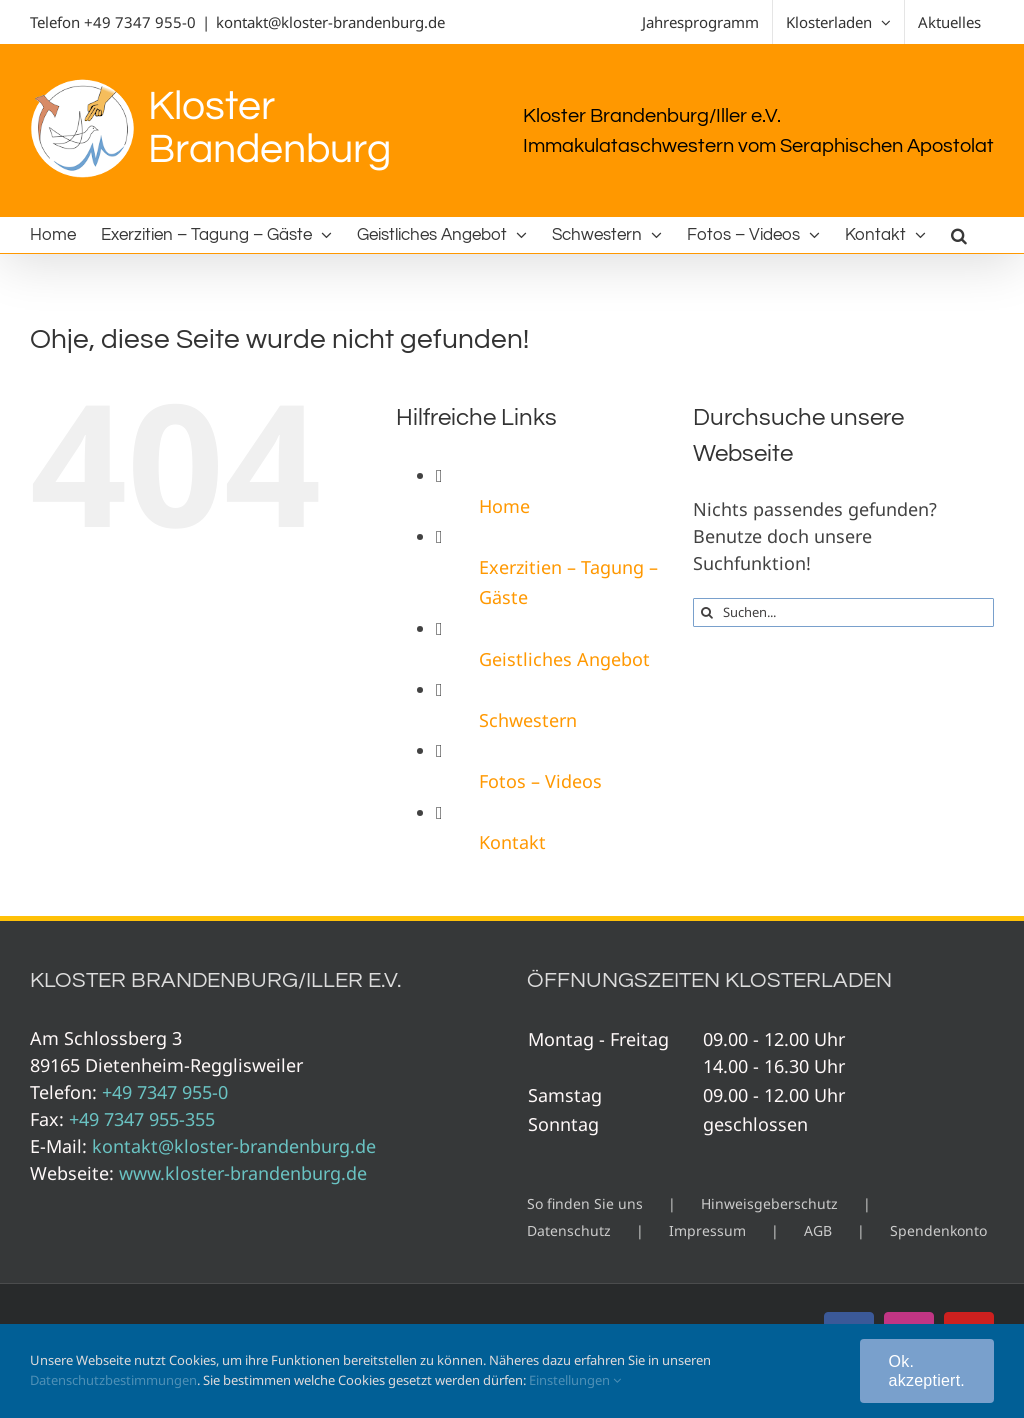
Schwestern (528, 720)
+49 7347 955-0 (140, 22)
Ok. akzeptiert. (927, 1371)
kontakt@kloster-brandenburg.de (330, 22)
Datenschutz (569, 1230)
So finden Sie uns (585, 1203)
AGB (818, 1230)
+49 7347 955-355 (142, 1119)
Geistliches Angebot (564, 659)
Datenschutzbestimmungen (113, 1380)
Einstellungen (575, 1380)
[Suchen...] (843, 612)
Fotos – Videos (540, 781)
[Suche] (707, 612)
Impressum (707, 1230)
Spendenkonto (938, 1230)
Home (504, 506)
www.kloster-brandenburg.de (243, 1173)
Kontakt (512, 842)
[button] (959, 235)
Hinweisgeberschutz (769, 1203)
